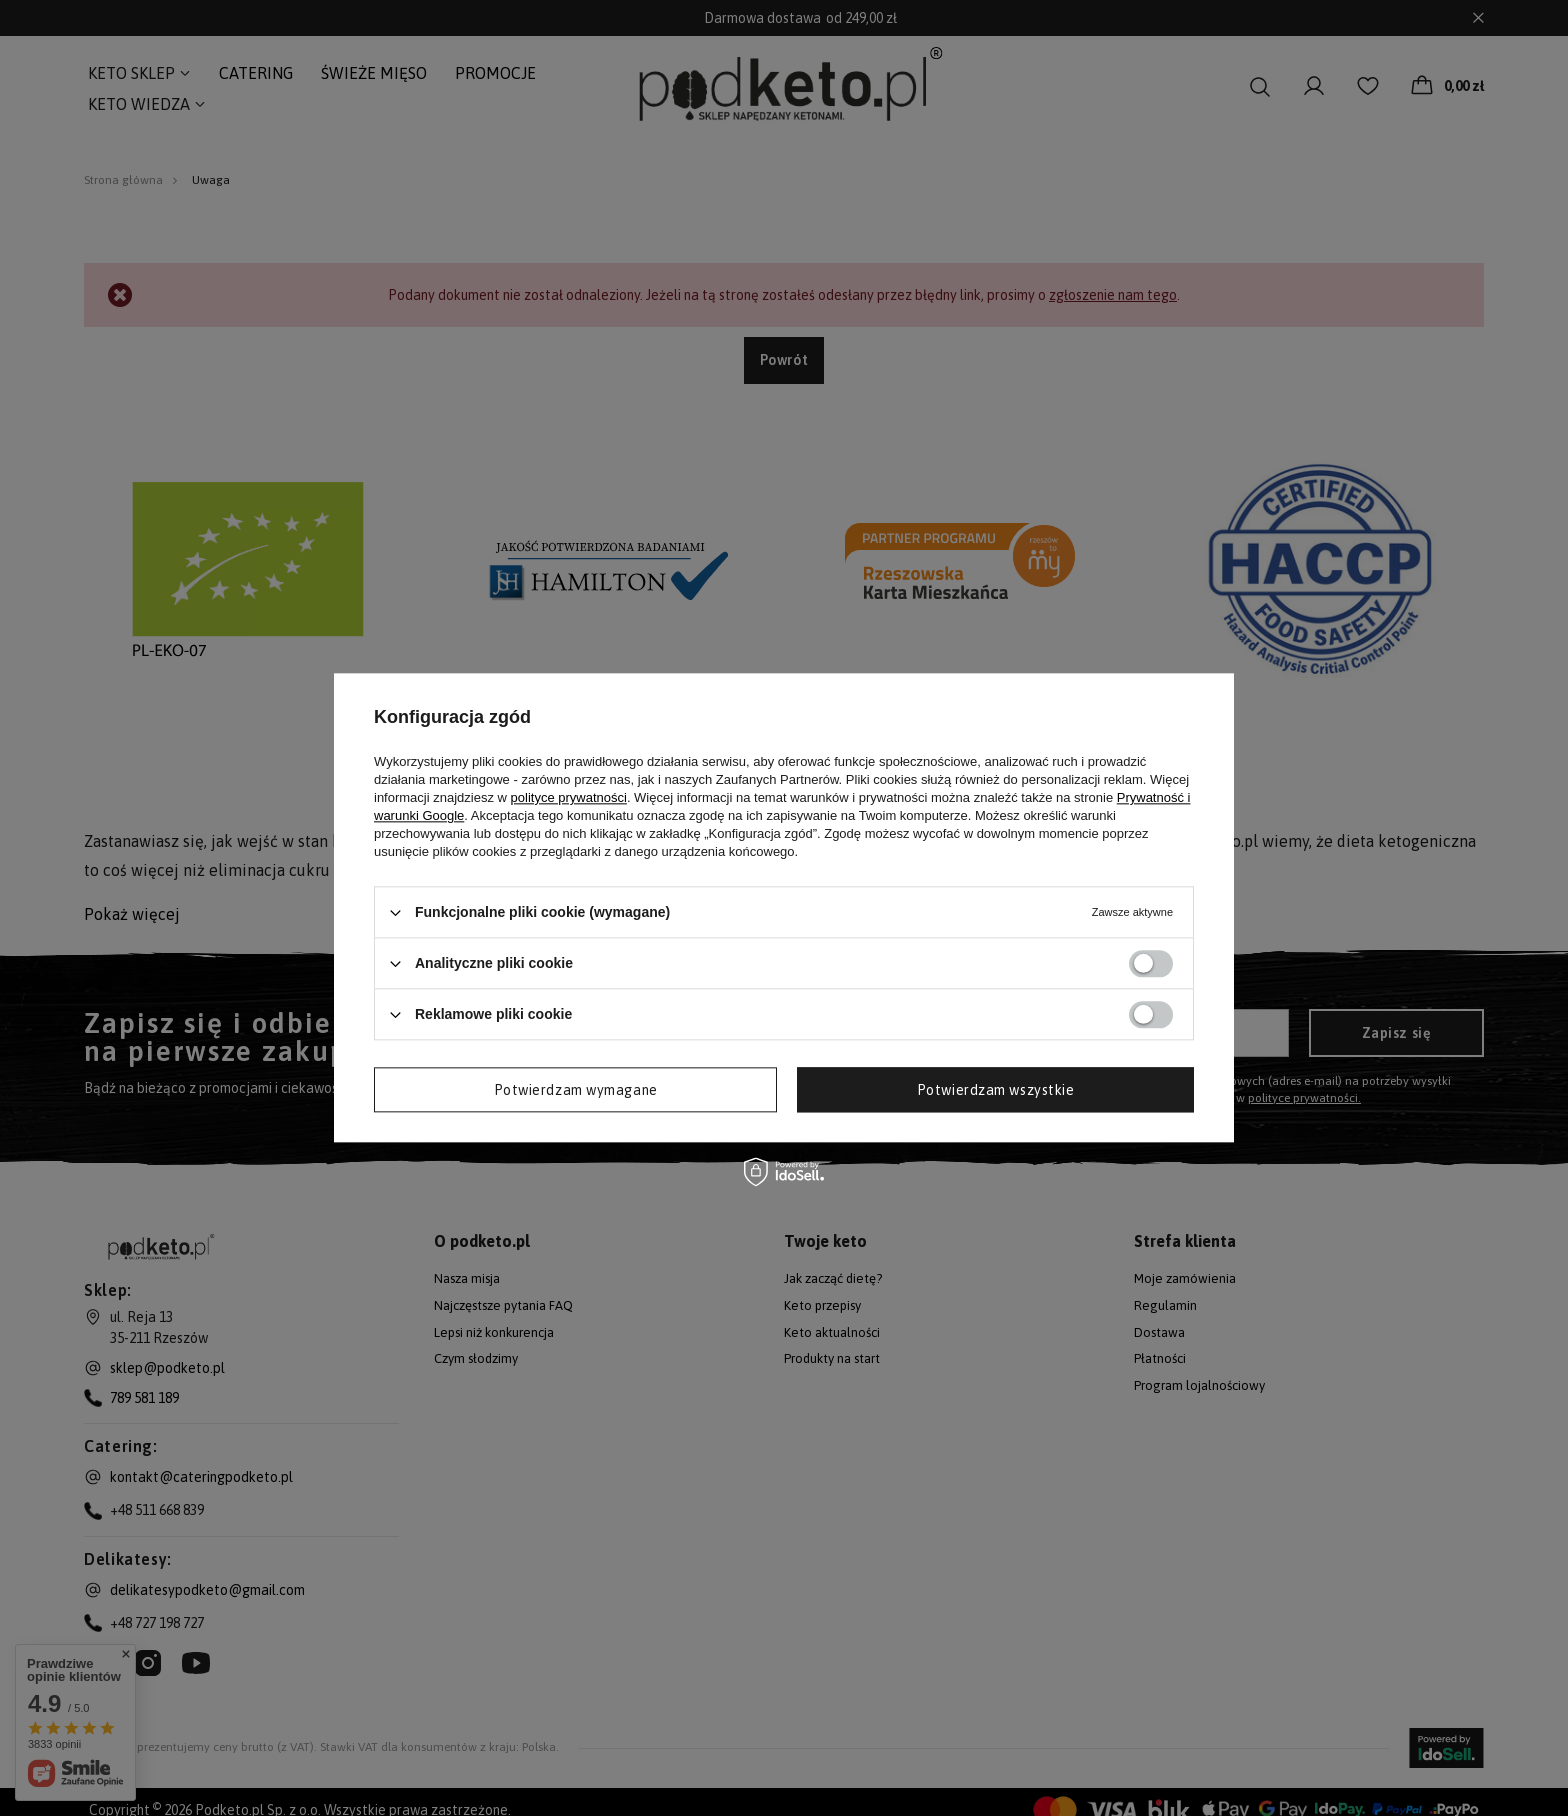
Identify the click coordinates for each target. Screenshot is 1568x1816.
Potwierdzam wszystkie (996, 1090)
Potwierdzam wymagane (576, 1090)
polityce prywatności (569, 797)
